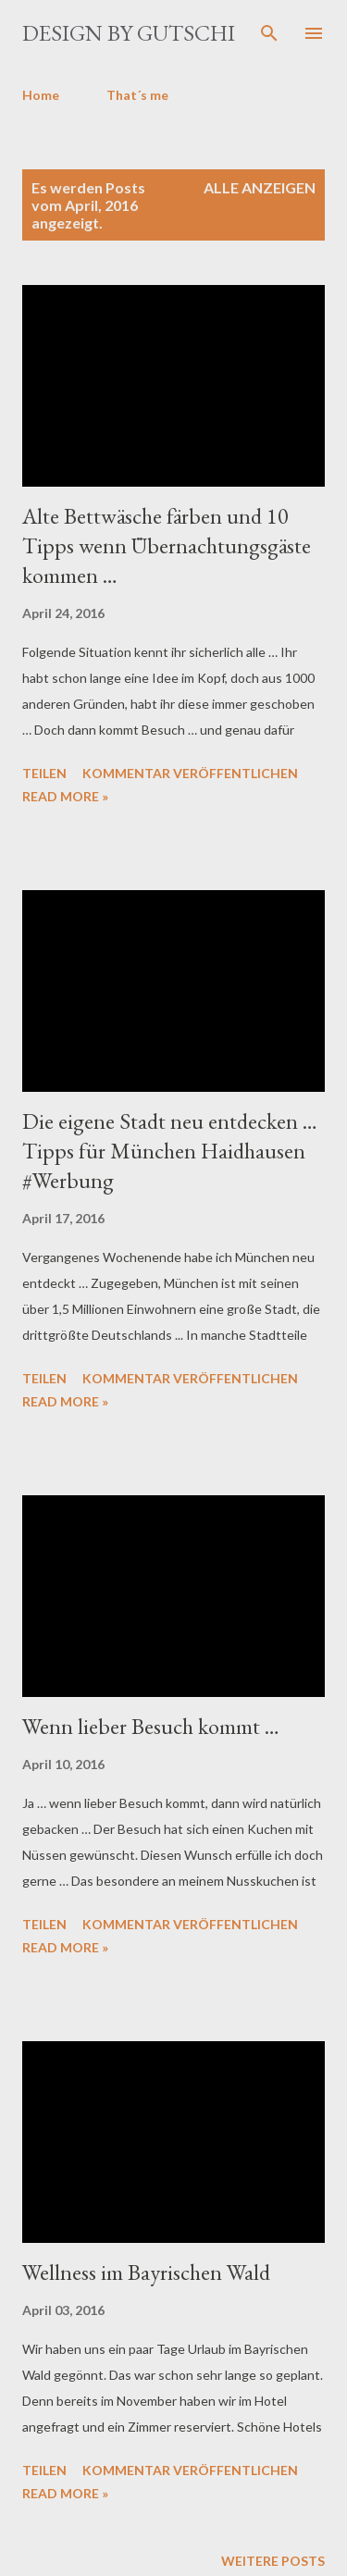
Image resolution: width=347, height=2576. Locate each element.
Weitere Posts (273, 2561)
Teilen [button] (44, 773)
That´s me (137, 95)
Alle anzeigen (260, 187)
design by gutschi (128, 33)
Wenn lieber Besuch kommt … (150, 1726)
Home (40, 95)
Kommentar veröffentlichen (190, 773)
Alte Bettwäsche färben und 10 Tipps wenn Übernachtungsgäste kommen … (166, 545)
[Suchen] (269, 33)
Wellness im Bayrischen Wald (146, 2272)
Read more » (65, 796)
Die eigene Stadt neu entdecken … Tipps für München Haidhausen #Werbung (169, 1151)
